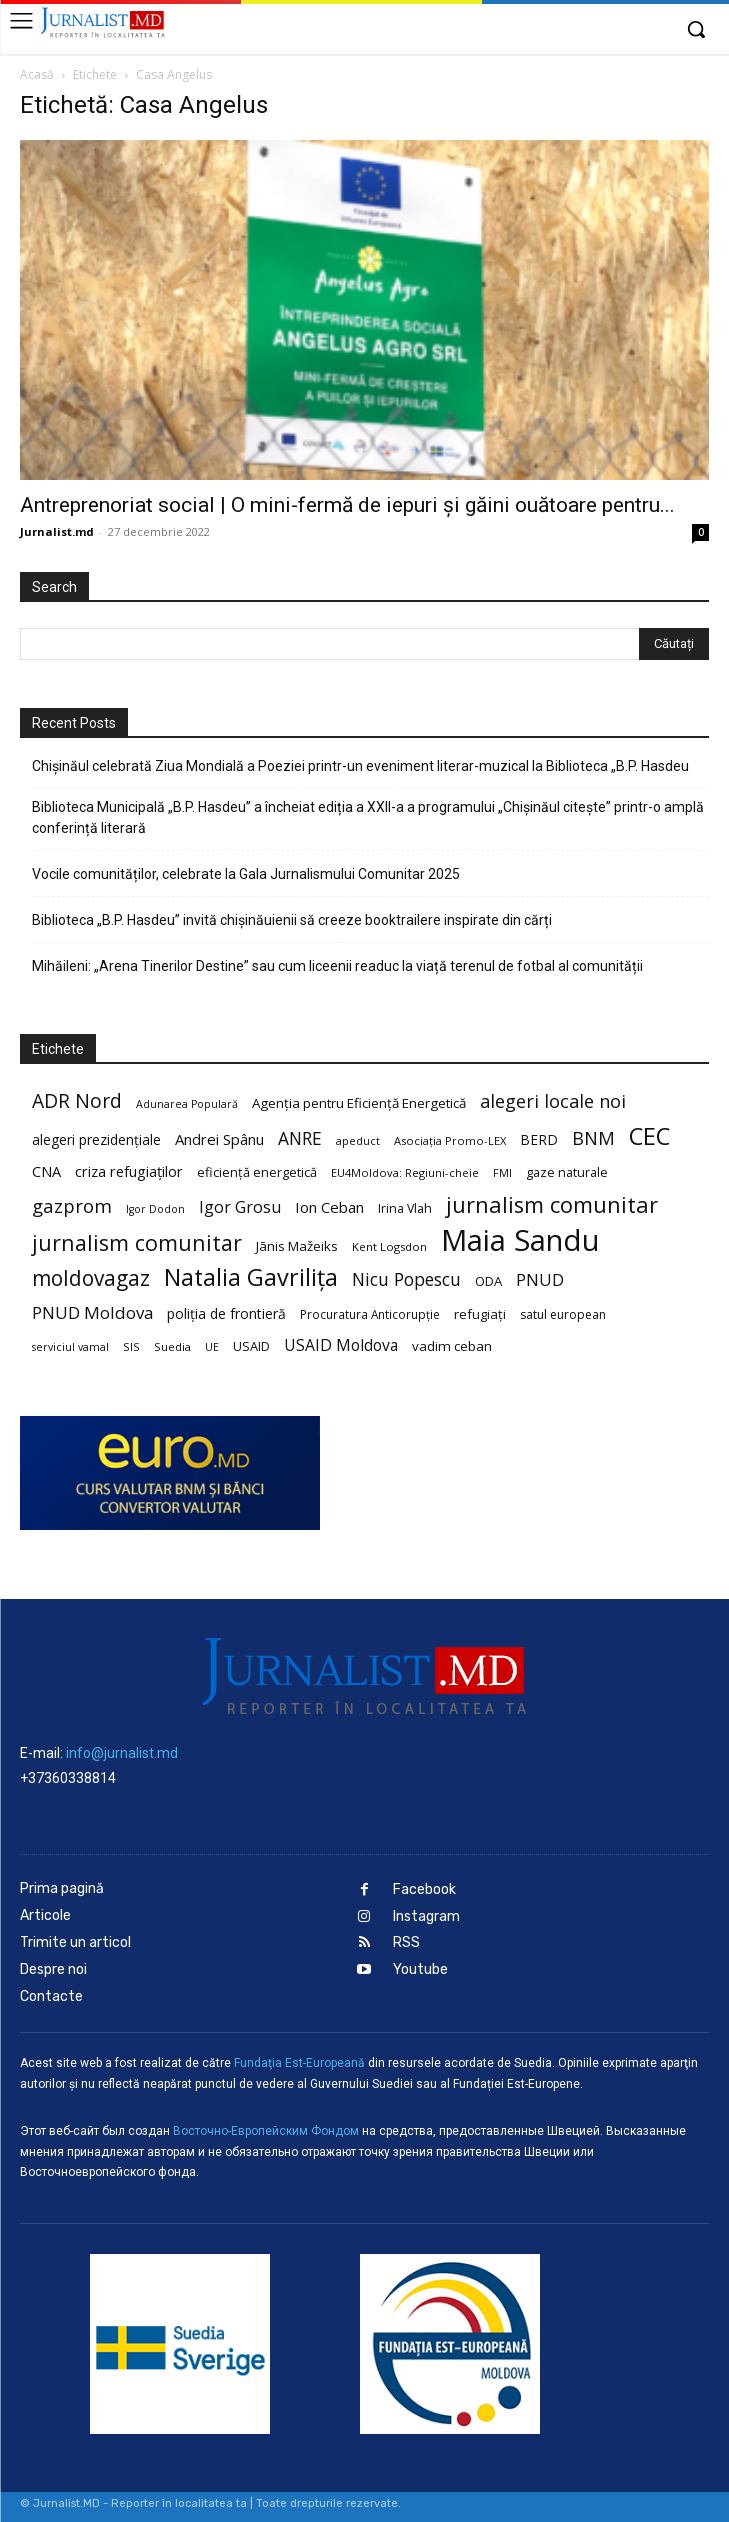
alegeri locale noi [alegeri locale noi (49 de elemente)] (553, 1101)
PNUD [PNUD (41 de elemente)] (540, 1279)
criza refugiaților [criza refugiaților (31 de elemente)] (129, 1171)
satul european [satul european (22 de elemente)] (563, 1314)
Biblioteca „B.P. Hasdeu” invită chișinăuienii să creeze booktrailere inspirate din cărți (292, 920)
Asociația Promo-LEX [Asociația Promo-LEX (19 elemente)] (450, 1140)
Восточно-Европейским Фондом (266, 2131)
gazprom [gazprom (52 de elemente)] (72, 1205)
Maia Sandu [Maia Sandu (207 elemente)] (520, 1240)
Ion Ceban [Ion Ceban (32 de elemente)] (329, 1207)
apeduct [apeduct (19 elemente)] (358, 1140)
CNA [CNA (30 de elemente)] (46, 1171)
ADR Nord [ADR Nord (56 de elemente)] (77, 1100)
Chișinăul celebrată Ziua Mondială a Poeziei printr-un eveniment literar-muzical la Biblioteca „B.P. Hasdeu (360, 766)
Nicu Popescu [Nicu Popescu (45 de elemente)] (406, 1279)
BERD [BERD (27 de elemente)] (539, 1139)
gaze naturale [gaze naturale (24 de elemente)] (567, 1172)
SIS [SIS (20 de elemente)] (131, 1346)
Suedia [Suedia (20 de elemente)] (172, 1346)
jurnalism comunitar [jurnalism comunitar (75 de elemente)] (137, 1242)
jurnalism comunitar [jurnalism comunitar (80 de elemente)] (552, 1204)
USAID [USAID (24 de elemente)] (251, 1346)
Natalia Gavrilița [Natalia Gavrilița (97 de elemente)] (251, 1277)
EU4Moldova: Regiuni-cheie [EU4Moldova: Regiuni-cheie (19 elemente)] (405, 1172)
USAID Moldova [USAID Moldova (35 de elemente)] (341, 1345)
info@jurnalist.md (122, 1753)
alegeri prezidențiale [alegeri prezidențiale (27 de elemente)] (96, 1139)
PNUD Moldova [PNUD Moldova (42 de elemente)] (92, 1312)
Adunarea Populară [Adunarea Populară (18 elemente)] (187, 1104)
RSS (406, 1942)
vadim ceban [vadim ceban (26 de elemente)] (452, 1346)
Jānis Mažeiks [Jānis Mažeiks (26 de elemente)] (297, 1246)
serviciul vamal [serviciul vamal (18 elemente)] (70, 1347)
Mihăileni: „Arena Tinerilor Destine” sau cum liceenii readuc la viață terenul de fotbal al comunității (337, 966)
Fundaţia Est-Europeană (299, 2063)
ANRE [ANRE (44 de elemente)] (300, 1138)
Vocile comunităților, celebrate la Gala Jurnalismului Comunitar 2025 (246, 874)
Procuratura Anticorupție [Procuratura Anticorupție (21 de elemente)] (370, 1314)
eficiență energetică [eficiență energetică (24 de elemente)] (257, 1172)
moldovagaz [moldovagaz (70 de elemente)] (91, 1278)
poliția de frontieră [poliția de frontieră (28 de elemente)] (226, 1313)
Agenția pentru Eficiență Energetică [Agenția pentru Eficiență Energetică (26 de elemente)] (359, 1103)
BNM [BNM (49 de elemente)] (593, 1138)
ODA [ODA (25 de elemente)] (488, 1281)
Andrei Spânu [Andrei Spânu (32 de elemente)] (219, 1139)
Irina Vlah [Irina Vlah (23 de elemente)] (405, 1208)
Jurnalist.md (57, 531)
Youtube (420, 1969)
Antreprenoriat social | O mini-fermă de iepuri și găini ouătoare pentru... (347, 505)
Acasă (37, 74)
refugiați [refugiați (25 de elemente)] (480, 1314)
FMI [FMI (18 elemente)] (502, 1173)
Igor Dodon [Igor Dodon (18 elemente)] (155, 1209)
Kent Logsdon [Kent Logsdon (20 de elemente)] (389, 1246)
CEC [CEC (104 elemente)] (649, 1135)
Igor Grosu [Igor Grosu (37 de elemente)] (240, 1207)
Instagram (426, 1916)
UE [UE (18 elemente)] (212, 1347)
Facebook (424, 1889)
